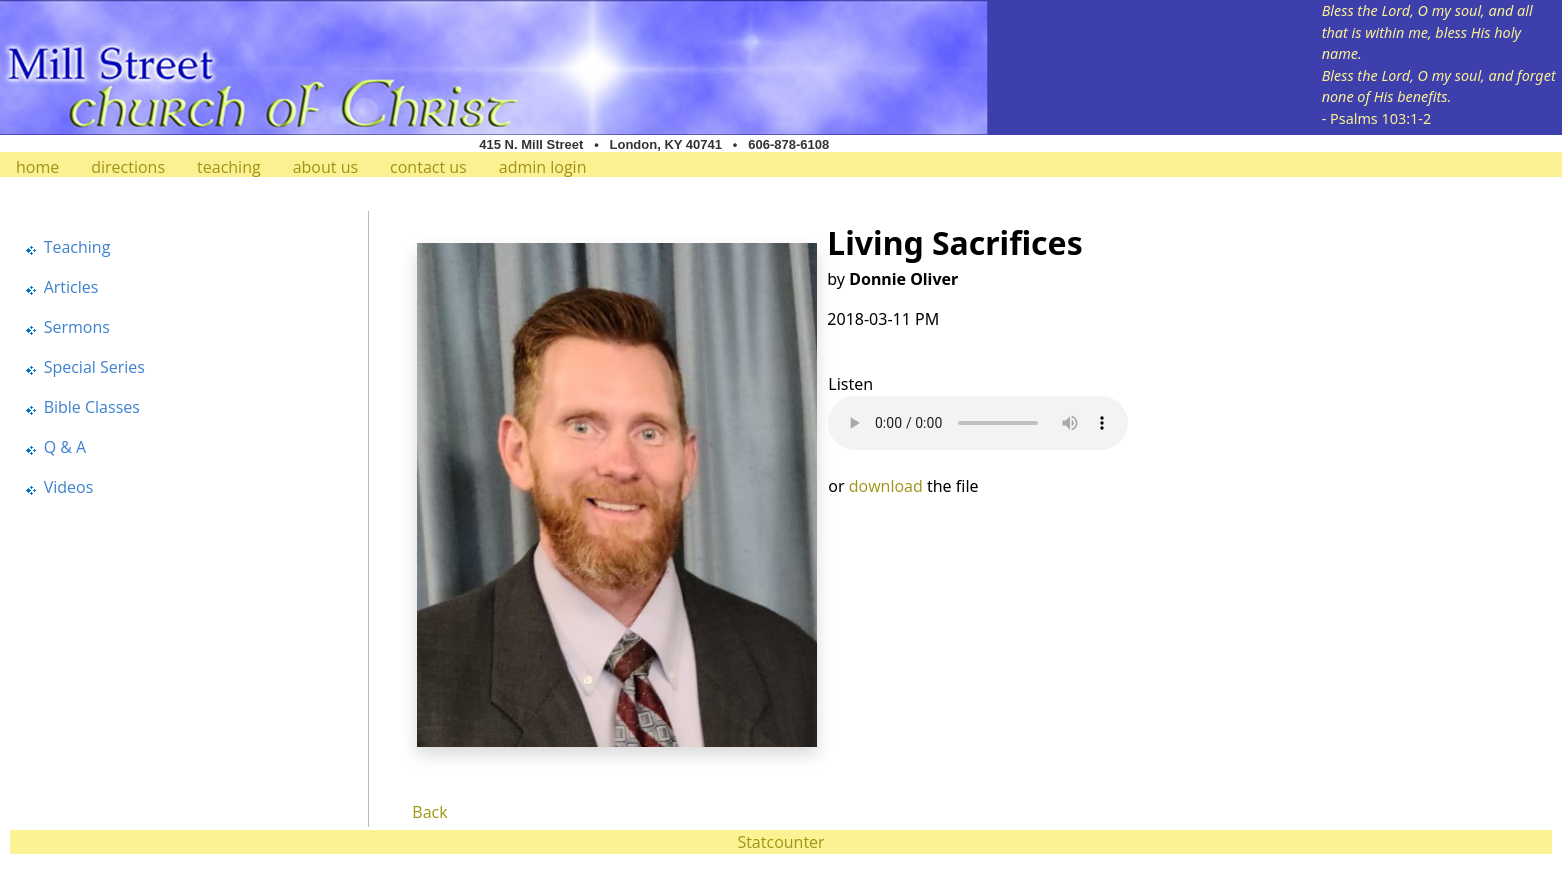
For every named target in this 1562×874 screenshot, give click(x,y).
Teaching (77, 247)
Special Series (94, 367)
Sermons (77, 327)
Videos (69, 487)
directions (128, 167)
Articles (71, 287)
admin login (543, 167)
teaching (229, 167)
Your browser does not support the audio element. (978, 423)
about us (325, 167)
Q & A (65, 447)
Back (429, 812)
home (37, 167)
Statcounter (780, 842)
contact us (428, 167)
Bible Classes (92, 407)
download (886, 486)
